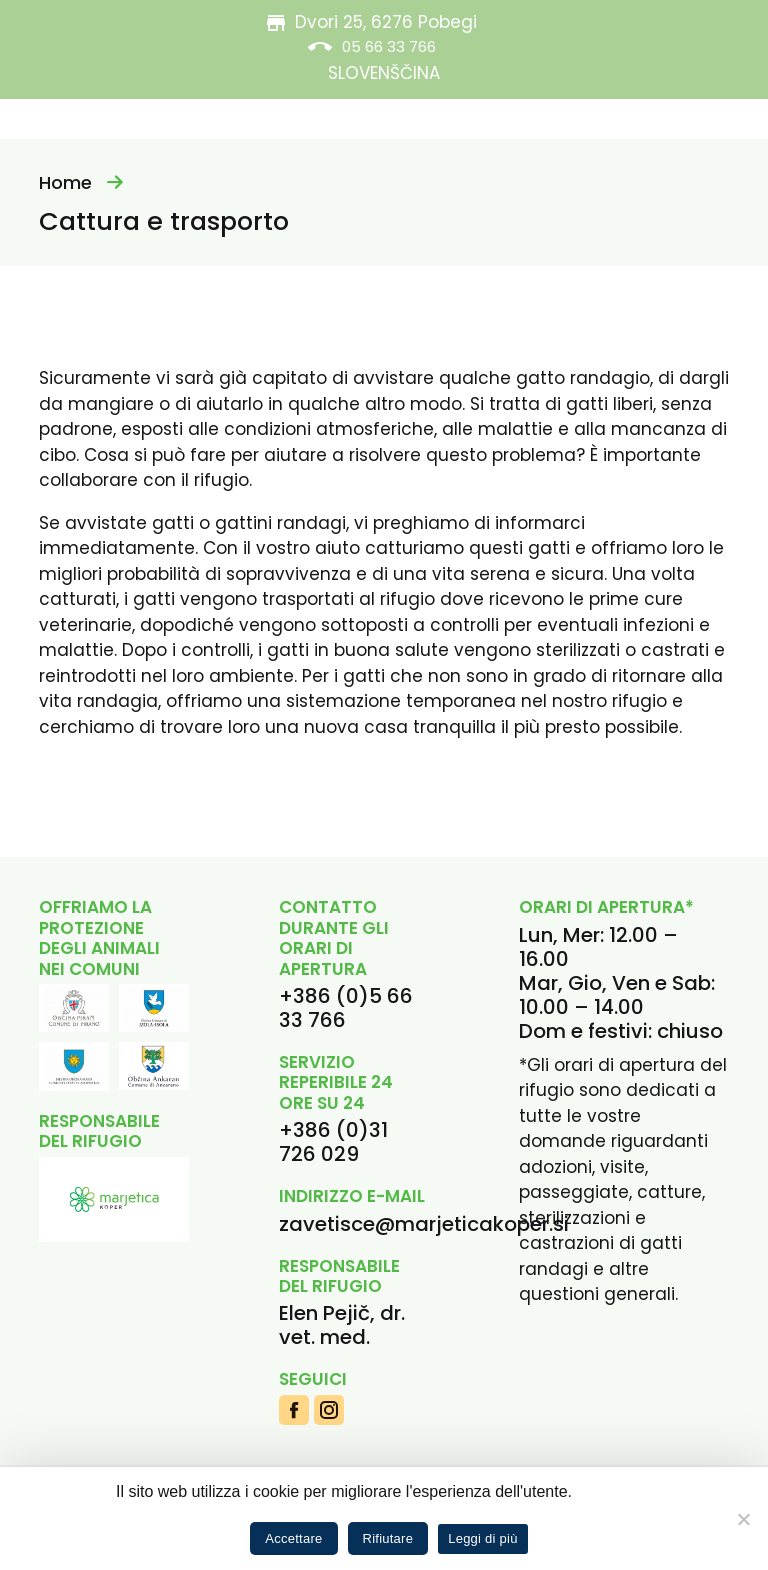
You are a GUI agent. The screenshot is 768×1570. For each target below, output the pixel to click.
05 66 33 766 (389, 46)
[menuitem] (384, 73)
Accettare (293, 1538)
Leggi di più (483, 1538)
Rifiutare (388, 1538)
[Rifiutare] (743, 1519)
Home (65, 182)
